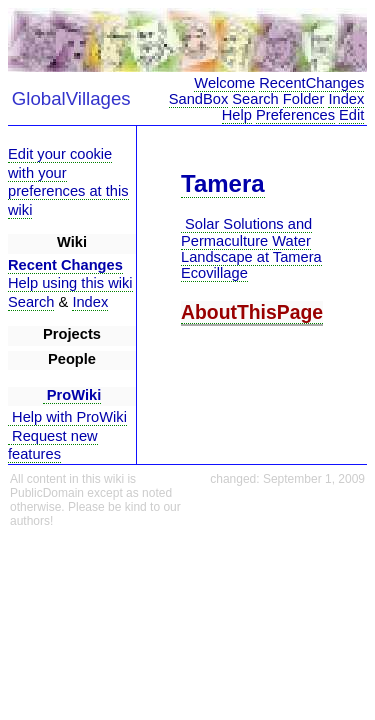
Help (237, 115)
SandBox (198, 99)
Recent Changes (65, 265)
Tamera (223, 183)
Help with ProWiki (67, 417)
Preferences (295, 115)
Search (255, 99)
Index (346, 99)
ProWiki (72, 395)
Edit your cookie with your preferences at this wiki (68, 182)
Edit (351, 115)
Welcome (224, 83)
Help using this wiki (70, 283)
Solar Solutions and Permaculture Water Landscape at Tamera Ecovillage (251, 248)
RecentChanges (311, 83)
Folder (304, 99)
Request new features (53, 445)
